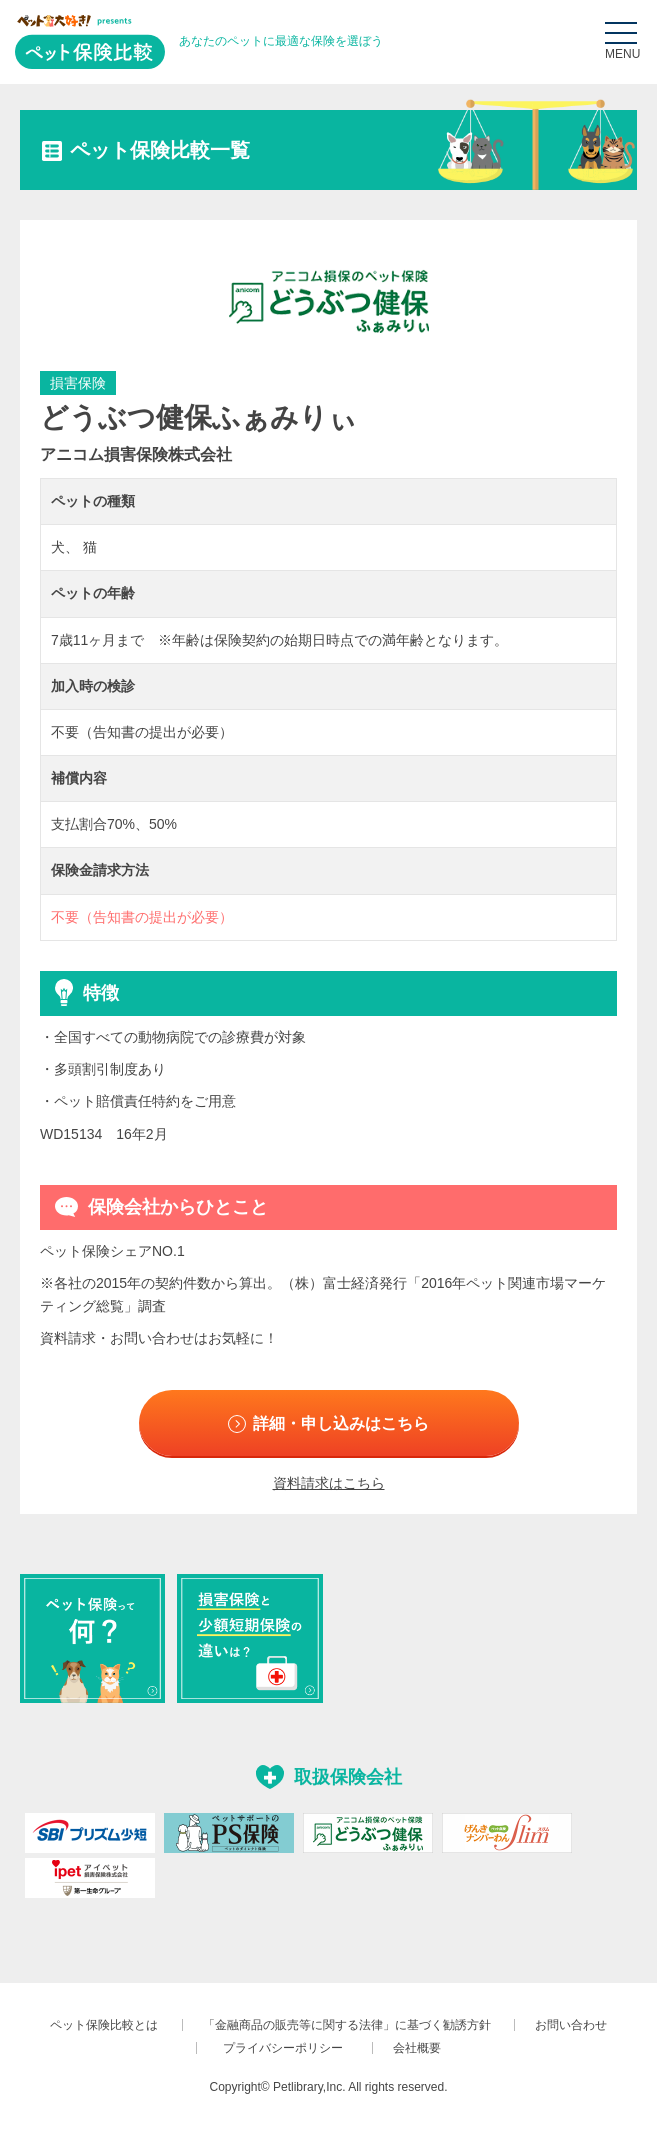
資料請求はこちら (329, 1489)
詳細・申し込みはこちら (344, 1426)
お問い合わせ (571, 2031)
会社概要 (417, 2053)
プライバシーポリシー (289, 2053)
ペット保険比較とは (104, 2031)
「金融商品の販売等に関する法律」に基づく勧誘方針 (347, 2031)
